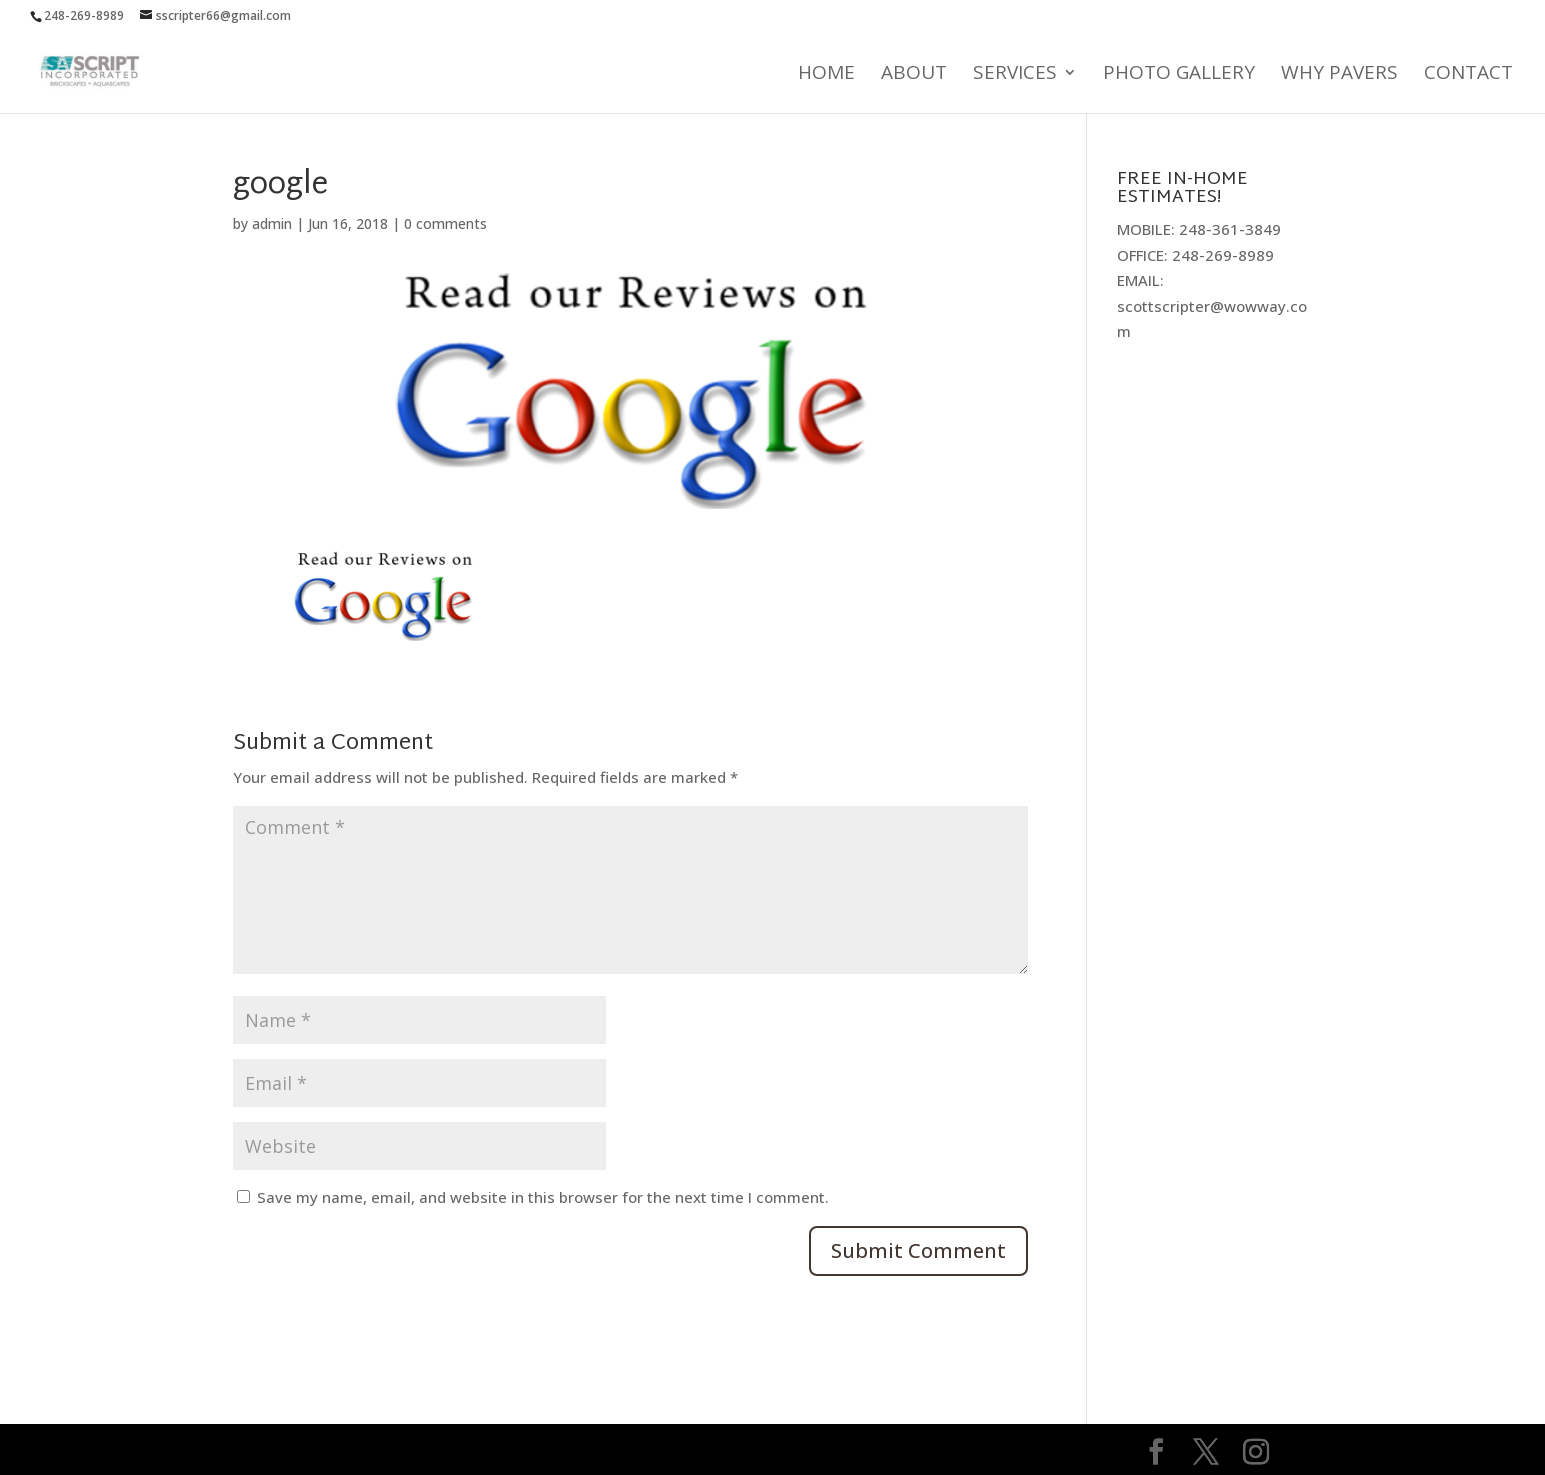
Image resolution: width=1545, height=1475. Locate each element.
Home (826, 75)
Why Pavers (1339, 75)
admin (272, 223)
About (914, 75)
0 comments (445, 223)
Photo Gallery (1179, 75)
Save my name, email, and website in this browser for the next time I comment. (543, 1197)
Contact (1468, 75)
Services (1015, 75)
